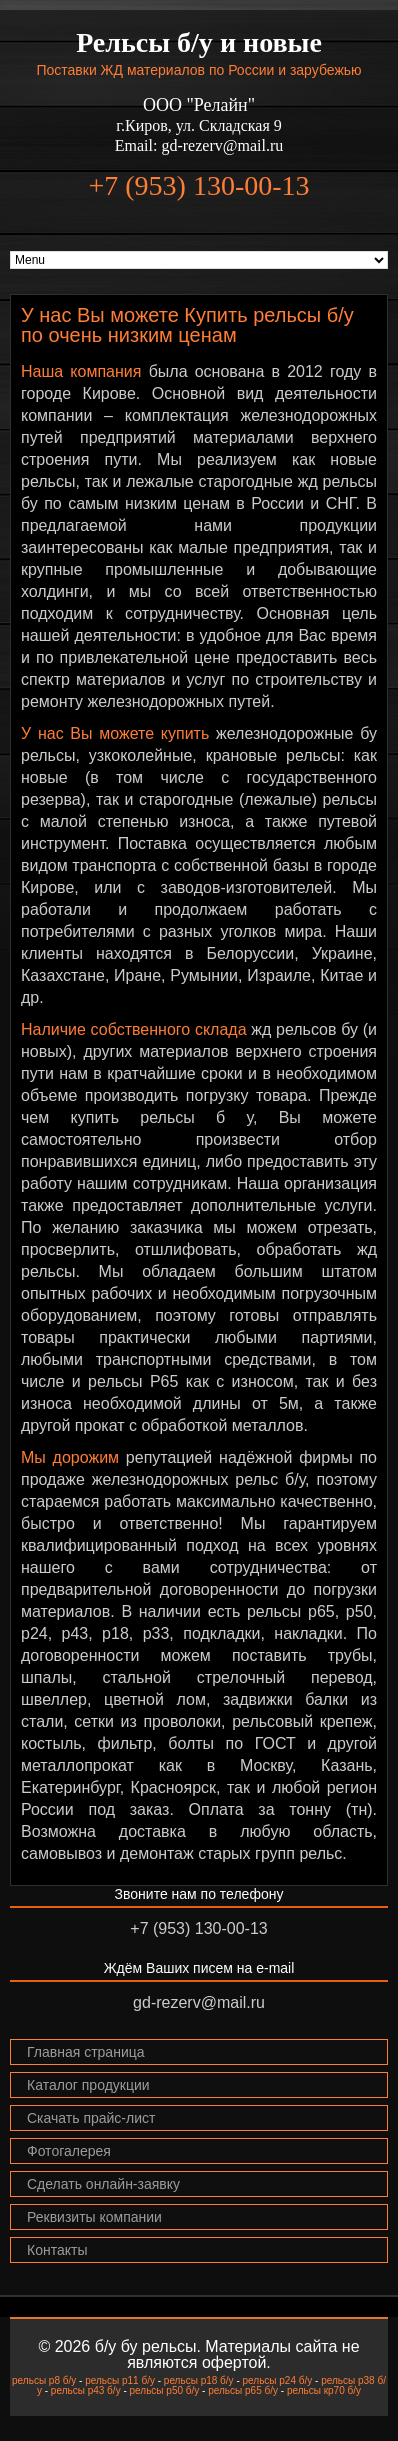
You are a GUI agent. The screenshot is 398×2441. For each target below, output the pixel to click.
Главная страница (86, 2052)
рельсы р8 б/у (44, 2380)
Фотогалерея (69, 2151)
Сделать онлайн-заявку (103, 2184)
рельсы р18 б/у (199, 2380)
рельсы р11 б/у (120, 2380)
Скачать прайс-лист (91, 2118)
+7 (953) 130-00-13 (198, 185)
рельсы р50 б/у (165, 2390)
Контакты (57, 2250)
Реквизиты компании (94, 2217)
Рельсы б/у (144, 42)
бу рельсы (159, 2346)
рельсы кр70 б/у (324, 2390)
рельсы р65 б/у (243, 2390)
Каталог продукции (88, 2085)
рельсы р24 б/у (278, 2380)
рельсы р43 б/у (86, 2390)
